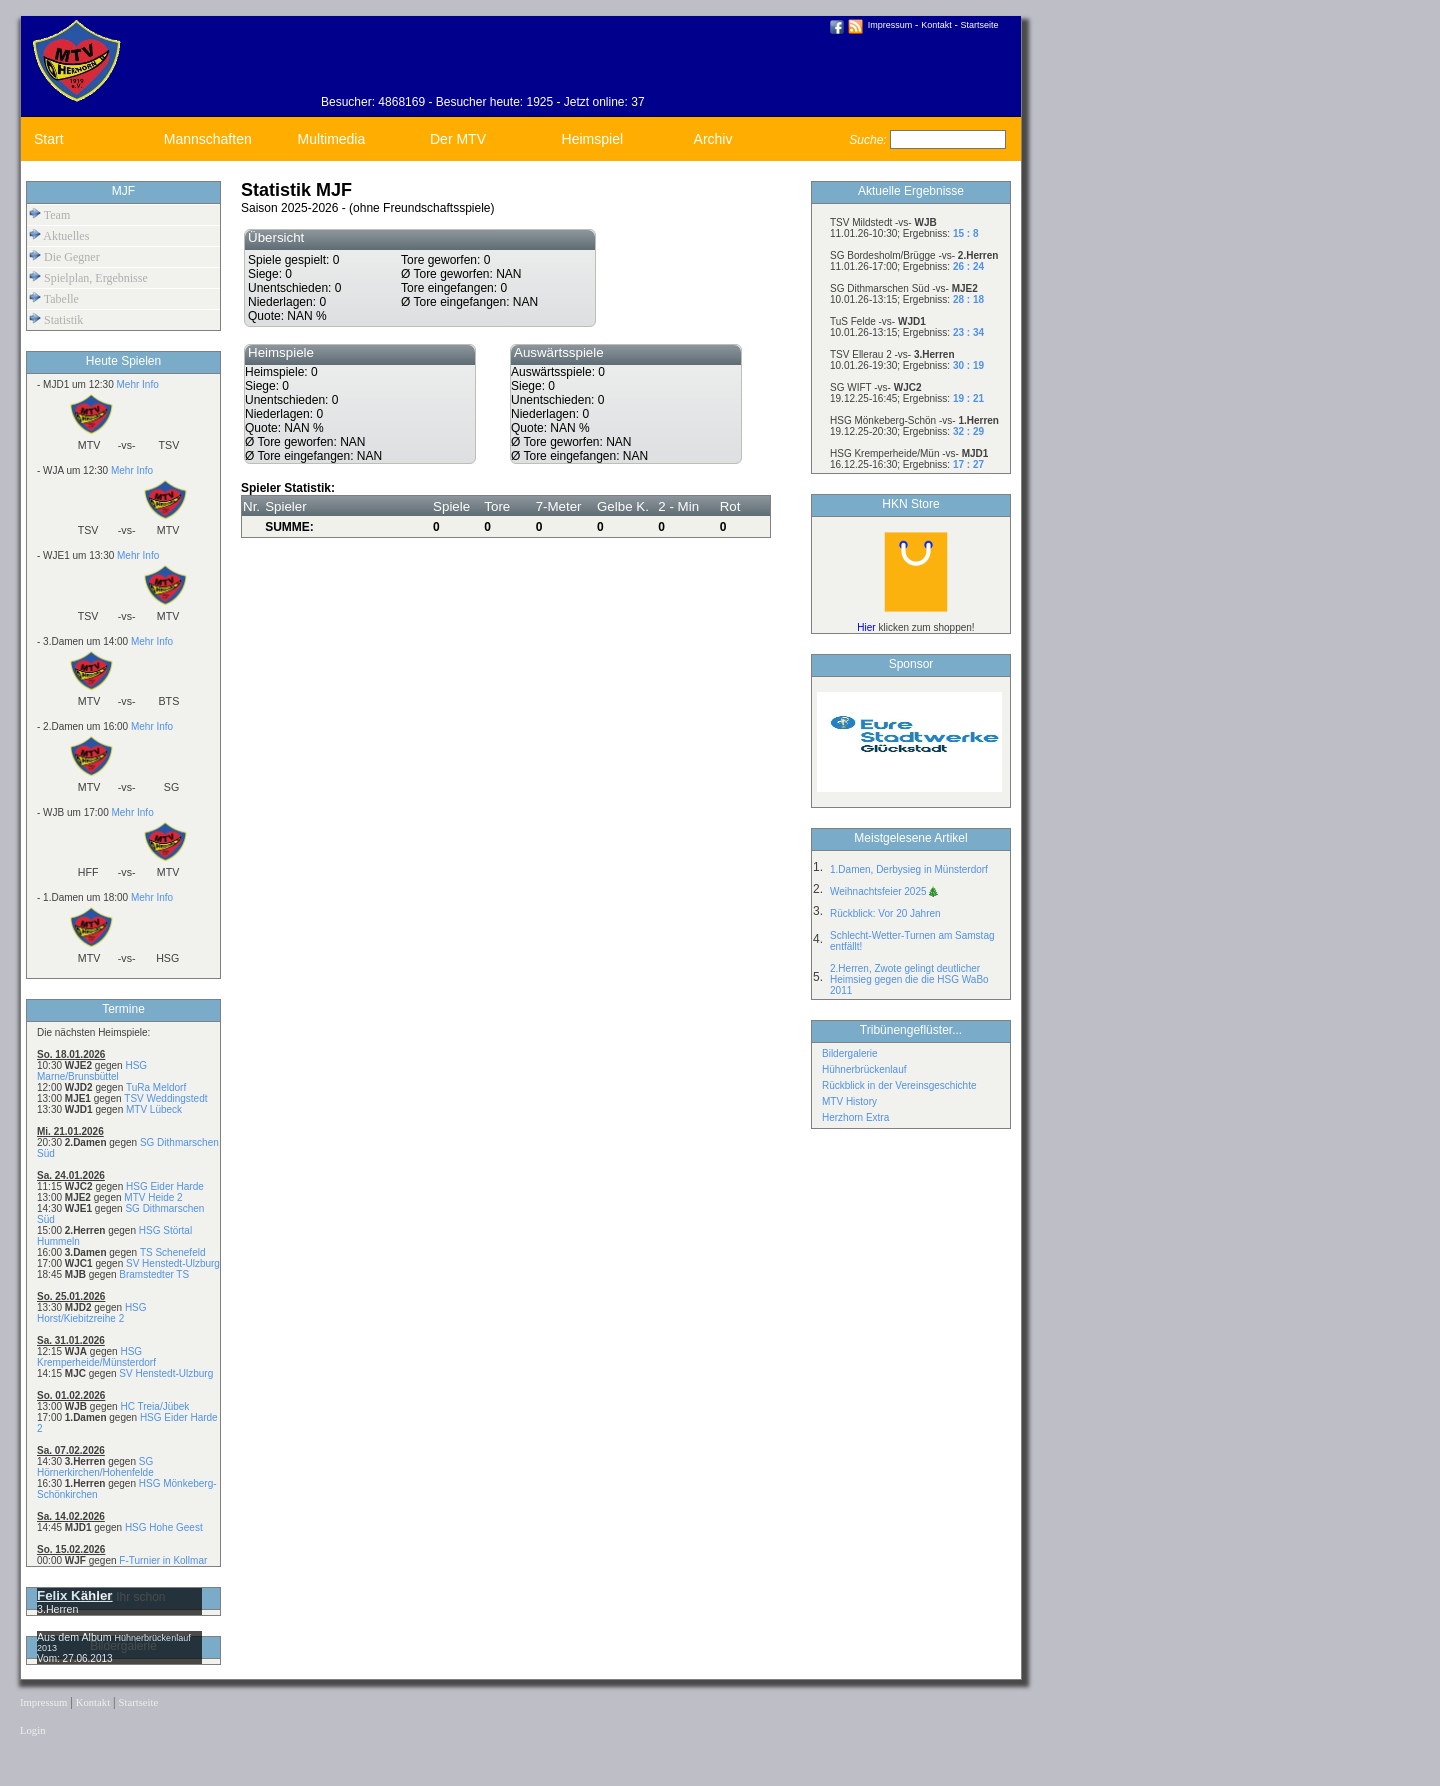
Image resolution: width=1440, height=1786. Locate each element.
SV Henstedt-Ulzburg (173, 1263)
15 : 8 (966, 233)
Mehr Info (137, 384)
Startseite (980, 25)
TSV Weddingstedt (165, 1098)
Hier (866, 627)
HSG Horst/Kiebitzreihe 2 (92, 1313)
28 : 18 (968, 299)
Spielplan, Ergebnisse (88, 277)
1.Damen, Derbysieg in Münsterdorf (909, 869)
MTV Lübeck (154, 1109)
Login (32, 1730)
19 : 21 (968, 398)
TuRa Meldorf (156, 1087)
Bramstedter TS (154, 1274)
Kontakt (936, 25)
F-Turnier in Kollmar (163, 1560)
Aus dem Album (76, 1637)
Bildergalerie (850, 1053)
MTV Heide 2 (153, 1197)
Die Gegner (64, 256)
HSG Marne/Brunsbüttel (92, 1071)
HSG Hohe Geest (164, 1527)
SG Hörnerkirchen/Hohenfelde (95, 1467)
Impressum (890, 25)
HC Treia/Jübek (154, 1406)
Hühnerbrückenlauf (864, 1069)
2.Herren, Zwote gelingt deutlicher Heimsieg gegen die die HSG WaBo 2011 (909, 979)
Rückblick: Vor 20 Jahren (885, 913)
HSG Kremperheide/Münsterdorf (96, 1357)
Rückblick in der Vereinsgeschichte (899, 1085)
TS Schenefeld (173, 1252)
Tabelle (54, 298)
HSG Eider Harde (165, 1186)
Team (49, 214)
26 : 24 (968, 266)
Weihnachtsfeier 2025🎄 (884, 891)
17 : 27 (968, 464)
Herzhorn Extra (855, 1117)
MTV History (849, 1101)
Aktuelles (59, 235)
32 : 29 (968, 431)
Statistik (56, 319)
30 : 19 (968, 365)
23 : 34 (968, 332)
